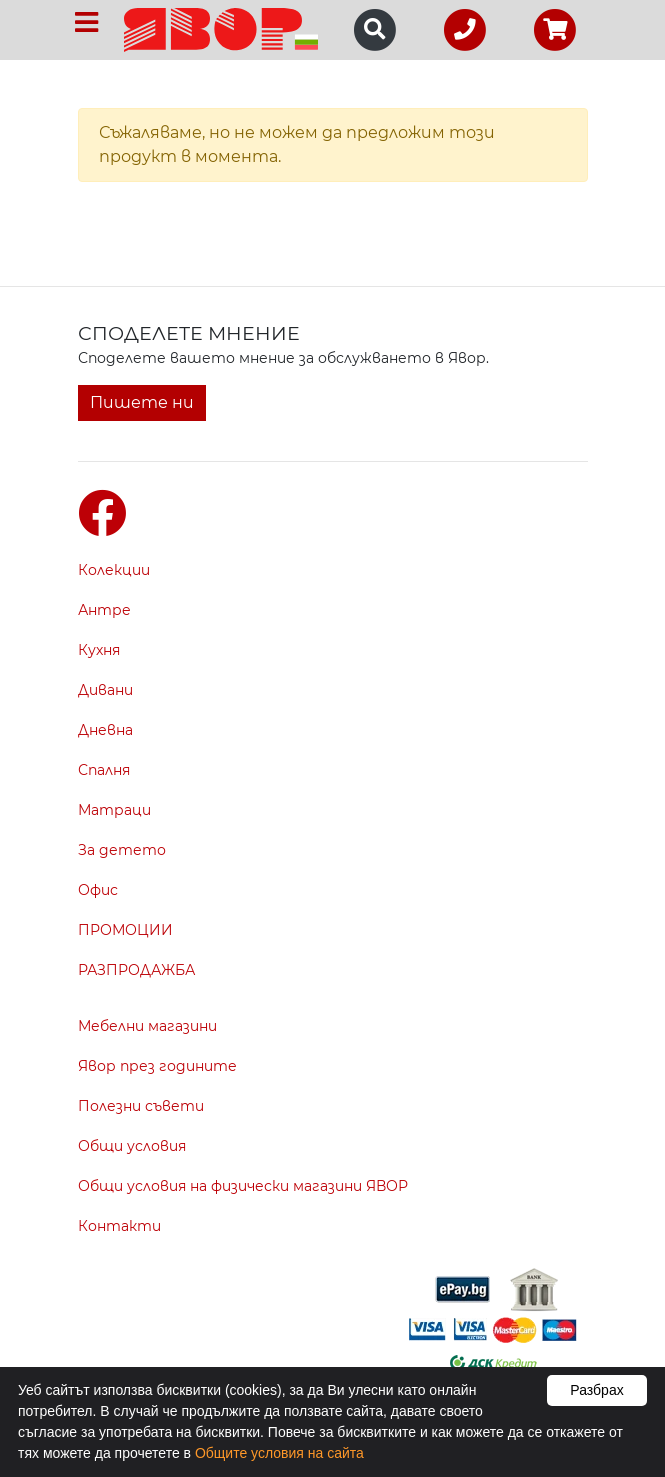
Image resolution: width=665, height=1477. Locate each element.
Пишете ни (142, 402)
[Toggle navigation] (86, 22)
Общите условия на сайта (279, 1453)
